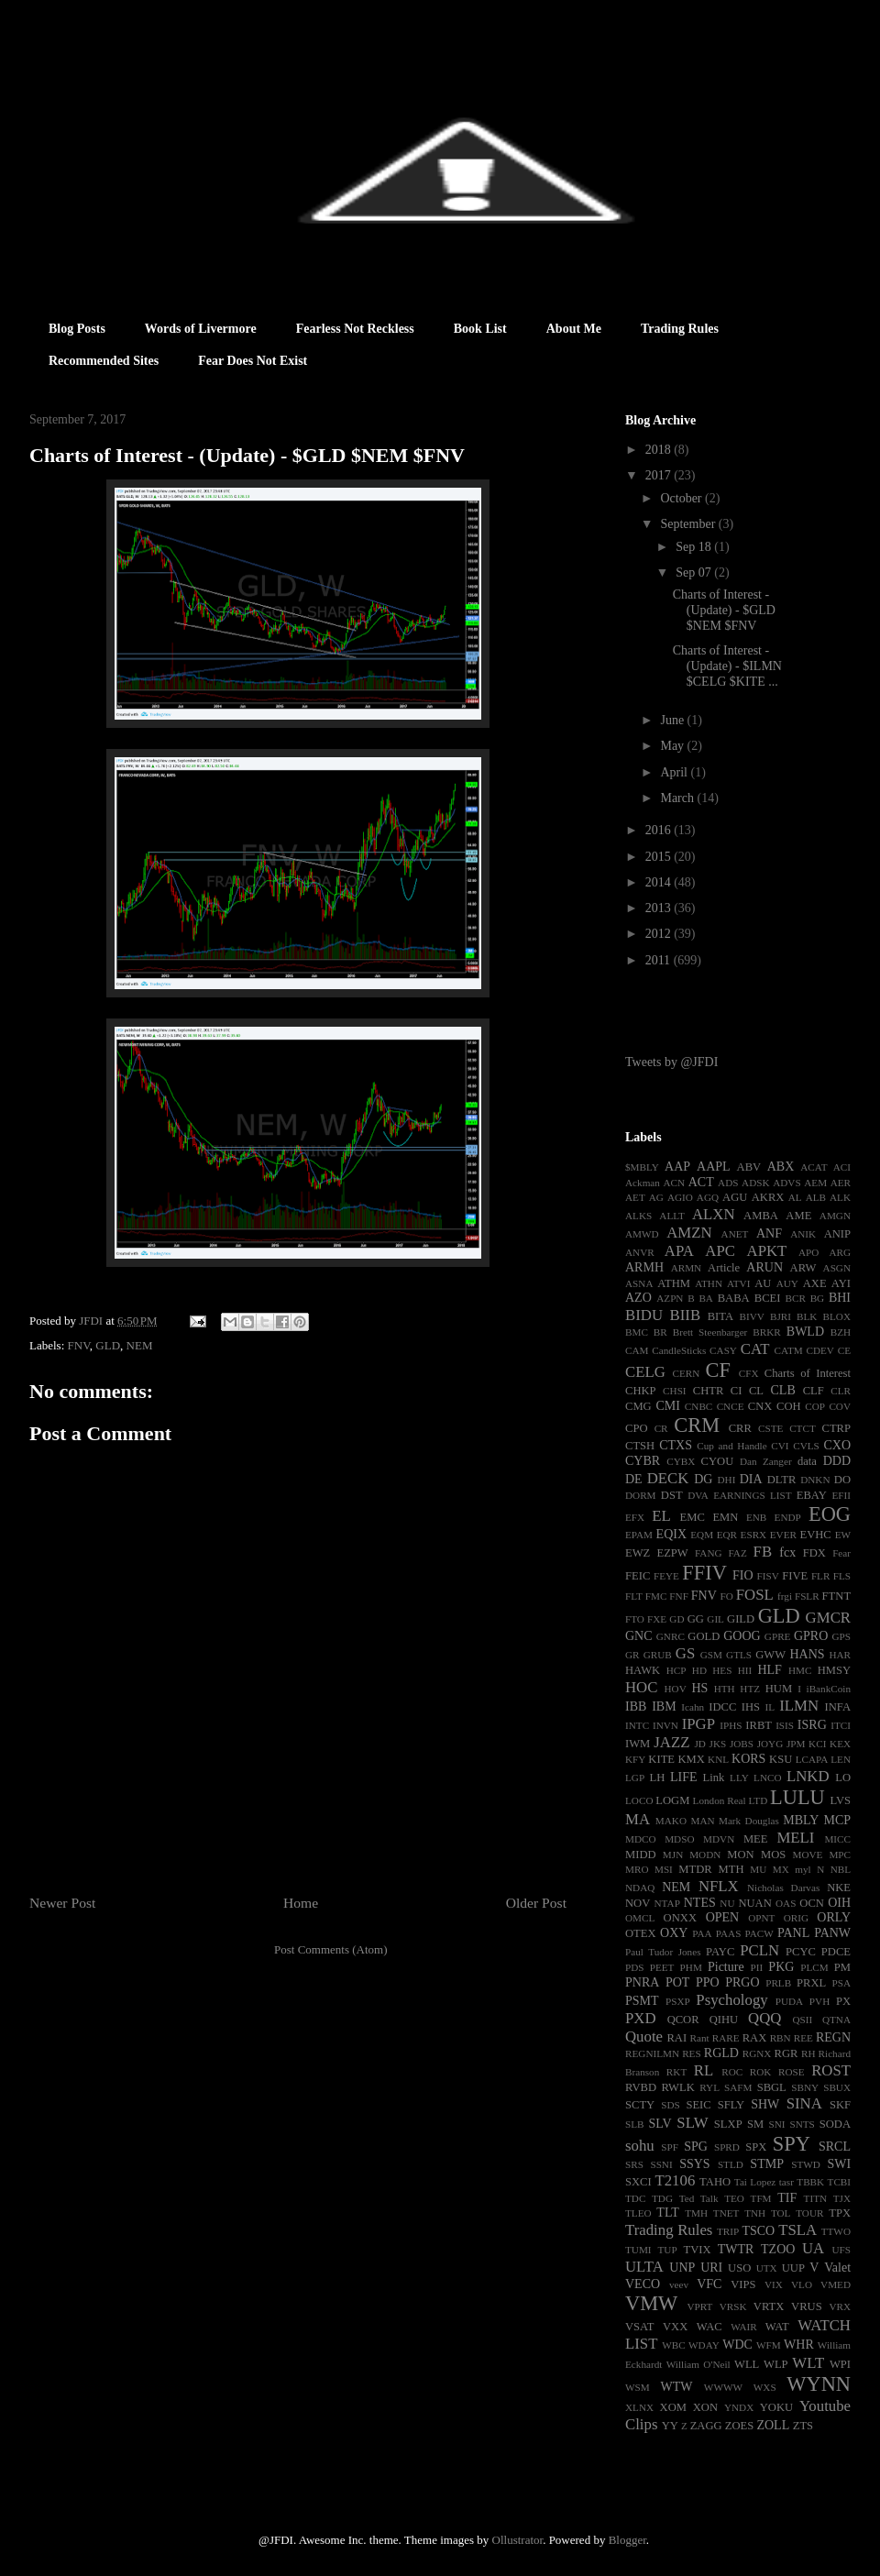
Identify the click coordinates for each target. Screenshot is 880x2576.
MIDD (640, 1854)
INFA (838, 1707)
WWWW (723, 2387)
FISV (768, 1575)
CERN (685, 1373)
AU (762, 1283)
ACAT (813, 1166)
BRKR (766, 1332)
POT (677, 1982)
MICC (837, 1838)
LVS (840, 1800)
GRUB (658, 1654)
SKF (840, 2104)
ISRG (812, 1725)
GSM (711, 1654)
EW (843, 1534)
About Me (573, 329)
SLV (659, 2123)
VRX (840, 2306)
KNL (718, 1759)
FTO (634, 1618)
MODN (704, 1854)
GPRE (777, 1636)
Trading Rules (680, 329)
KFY (635, 1759)
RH (808, 2053)
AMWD (642, 1233)
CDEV (819, 1350)
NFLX (718, 1886)
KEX (840, 1743)
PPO (708, 1982)
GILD (740, 1619)
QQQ (764, 2018)
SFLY (731, 2104)
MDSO (679, 1838)
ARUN (764, 1267)
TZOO (778, 2249)
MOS (773, 1854)
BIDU (644, 1315)
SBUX (837, 2087)
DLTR (782, 1479)
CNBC (698, 1406)
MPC (840, 1854)
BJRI (780, 1316)
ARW (803, 1267)
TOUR (809, 2212)
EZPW (672, 1553)
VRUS (806, 2306)
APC (720, 1251)
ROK (761, 2071)
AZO (638, 1298)
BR (660, 1332)
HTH (724, 1688)
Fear (841, 1552)
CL (756, 1390)
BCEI (767, 1298)
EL (661, 1516)
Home (300, 1902)
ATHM (673, 1283)
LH (657, 1777)
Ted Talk (699, 2198)
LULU (797, 1797)
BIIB (685, 1315)
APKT (767, 1251)
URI (711, 2267)
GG (696, 1619)
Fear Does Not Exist (252, 361)
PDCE (836, 1951)
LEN (840, 1759)
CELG (645, 1372)
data (807, 1461)
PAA (701, 1933)
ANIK (803, 1233)
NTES (700, 1903)
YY (670, 2425)
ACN (675, 1182)
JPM (796, 1743)
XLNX (639, 2407)
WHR (799, 2344)
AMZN (688, 1232)
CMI (667, 1406)
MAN (702, 1820)
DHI (726, 1479)
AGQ (708, 1197)
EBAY (812, 1495)
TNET (726, 2212)
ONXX (680, 1917)
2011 (659, 960)
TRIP (728, 2231)
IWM (637, 1743)
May (673, 746)
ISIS (785, 1725)
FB (763, 1551)
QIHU (724, 2019)
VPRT (699, 2306)
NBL (840, 1869)
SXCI (638, 2181)
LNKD (808, 1776)
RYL (709, 2087)
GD (676, 1618)
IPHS (731, 1725)
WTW (676, 2387)
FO (726, 1596)
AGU (734, 1197)
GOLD (704, 1636)
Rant (700, 2037)
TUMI (638, 2249)
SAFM (738, 2087)
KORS (748, 1759)
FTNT (836, 1596)
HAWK (642, 1670)
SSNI (661, 2164)
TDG (662, 2198)
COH (788, 1406)
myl (802, 1869)
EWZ (637, 1553)
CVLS (806, 1445)
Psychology (731, 2000)
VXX (675, 2326)
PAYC (720, 1951)
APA (679, 1251)
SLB (634, 2124)
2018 (660, 450)
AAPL (714, 1166)
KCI (817, 1743)
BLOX (837, 1316)
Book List (480, 329)
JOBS (742, 1743)
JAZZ (671, 1742)
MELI (795, 1837)
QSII (803, 2019)
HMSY (834, 1670)
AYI (841, 1283)
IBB (635, 1706)
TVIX (696, 2249)
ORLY (834, 1917)
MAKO (671, 1820)
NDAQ (639, 1887)
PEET (662, 1967)
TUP (666, 2249)
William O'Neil (698, 2364)
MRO (637, 1869)
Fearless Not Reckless (355, 329)
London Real (719, 1800)
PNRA (642, 1982)
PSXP (678, 2001)
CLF (813, 1390)
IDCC (722, 1707)
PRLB (778, 1982)
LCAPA (812, 1759)
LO (843, 1777)
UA (813, 2248)
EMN (725, 1517)
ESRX (754, 1534)
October (682, 498)
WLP (776, 2364)
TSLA (797, 2230)
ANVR (639, 1252)
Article (724, 1267)
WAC (709, 2326)
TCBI (839, 2181)
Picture (726, 1967)
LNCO (767, 1777)
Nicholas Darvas (783, 1887)
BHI (840, 1298)
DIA (751, 1479)
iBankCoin (829, 1688)
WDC (737, 2344)
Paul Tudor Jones (663, 1951)
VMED (835, 2284)
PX (843, 2001)
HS (699, 1688)
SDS (670, 2104)
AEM (815, 1182)
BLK (807, 1316)
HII (745, 1670)
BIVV (751, 1316)
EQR (727, 1534)
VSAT (639, 2326)
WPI (840, 2364)
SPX (755, 2147)
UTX (766, 2267)
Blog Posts (77, 329)
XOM (673, 2407)
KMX (690, 1759)
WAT (777, 2326)
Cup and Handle (731, 1445)
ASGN (837, 1267)
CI (736, 1390)
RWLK (677, 2087)
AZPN (669, 1298)
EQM (701, 1534)
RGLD (721, 2053)
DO (842, 1479)
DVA (698, 1495)
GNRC (670, 1636)
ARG (840, 1252)
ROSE (791, 2071)
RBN (780, 2037)
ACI (842, 1166)
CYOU (717, 1461)
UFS (841, 2249)
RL (703, 2070)
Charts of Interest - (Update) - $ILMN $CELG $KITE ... (727, 666)
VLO (801, 2284)
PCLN (759, 1950)
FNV (79, 1345)
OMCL (639, 1917)
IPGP (698, 1724)
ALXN (713, 1214)
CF (717, 1370)
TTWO (836, 2231)
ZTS (803, 2425)
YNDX (739, 2407)
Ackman (642, 1182)
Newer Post (62, 1902)
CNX (760, 1406)
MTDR (694, 1869)
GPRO (811, 1636)
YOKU (776, 2407)
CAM (637, 1350)
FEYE (666, 1575)
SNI (776, 2124)
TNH (754, 2212)
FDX (814, 1553)
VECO (642, 2284)
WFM (768, 2344)
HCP (676, 1670)
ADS (728, 1182)
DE (634, 1479)
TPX (840, 2213)
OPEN (723, 1917)
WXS (765, 2387)
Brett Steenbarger (710, 1332)
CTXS (675, 1445)
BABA (734, 1298)
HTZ (750, 1688)
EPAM (639, 1534)
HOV (676, 1688)
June (673, 720)
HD (699, 1670)
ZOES (739, 2425)
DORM (640, 1495)
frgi (784, 1596)
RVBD (640, 2087)
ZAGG (706, 2425)
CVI (779, 1445)
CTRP (837, 1428)
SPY (791, 2143)
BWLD (805, 1331)
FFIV (704, 1572)
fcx (787, 1552)
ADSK (755, 1182)
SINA (804, 2103)
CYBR (642, 1461)
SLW (692, 2122)
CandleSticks (679, 1350)
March (678, 798)
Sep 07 (695, 572)
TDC (635, 2198)
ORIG (796, 1917)
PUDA (789, 2001)
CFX (749, 1373)
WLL (746, 2364)
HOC (641, 1687)
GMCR (828, 1617)
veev (678, 2284)
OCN (811, 1903)
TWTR (736, 2249)
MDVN (718, 1838)
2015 (660, 857)
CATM (789, 1350)
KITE (661, 1759)
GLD (107, 1345)
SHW (765, 2104)
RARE (726, 2037)
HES (722, 1670)
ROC (731, 2071)
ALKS (638, 1215)
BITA (720, 1316)
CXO (837, 1445)
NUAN (754, 1903)
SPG (696, 2146)
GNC (639, 1636)
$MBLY (642, 1166)
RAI (676, 2037)
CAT (755, 1349)
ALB (816, 1197)
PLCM (814, 1967)
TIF (787, 2198)
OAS (786, 1903)
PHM (691, 1967)
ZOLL (772, 2425)
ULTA (644, 2266)
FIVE (795, 1575)
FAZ (737, 1552)
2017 (660, 475)
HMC (800, 1670)
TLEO (638, 2212)
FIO (743, 1575)
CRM (697, 1425)
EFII (841, 1495)
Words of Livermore (201, 329)
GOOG (741, 1636)
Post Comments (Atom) (331, 1949)
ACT (701, 1182)
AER (840, 1182)
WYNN (818, 2383)
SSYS (694, 2164)
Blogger (627, 2540)
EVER (783, 1534)
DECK (668, 1478)
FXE (656, 1618)
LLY (739, 1777)
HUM (778, 1688)
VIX (773, 2284)
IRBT (758, 1725)
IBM (664, 1706)
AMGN (835, 1215)
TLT (667, 2212)
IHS (751, 1707)
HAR (840, 1654)
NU (727, 1903)
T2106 (674, 2180)
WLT (808, 2363)
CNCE (730, 1406)
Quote (644, 2036)
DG (703, 1479)
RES (691, 2053)
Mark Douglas (749, 1820)
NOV (637, 1903)
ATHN (708, 1283)
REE (803, 2037)
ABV (749, 1167)
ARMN (686, 1267)
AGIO (680, 1197)
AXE (815, 1283)
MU (758, 1869)
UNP (682, 2267)
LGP (634, 1777)
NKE (839, 1887)
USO (739, 2268)
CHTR (708, 1390)
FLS (842, 1575)
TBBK (810, 2181)
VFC (709, 2284)
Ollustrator (518, 2540)
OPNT (761, 1917)
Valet (837, 2267)
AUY (787, 1283)
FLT (634, 1596)
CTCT (802, 1428)
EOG (829, 1514)
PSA (841, 1982)
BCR (796, 1298)
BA (705, 1298)
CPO (636, 1428)
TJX (842, 2198)
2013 (660, 908)
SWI (839, 2164)
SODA (835, 2124)
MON (740, 1854)
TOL (781, 2212)
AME (798, 1215)
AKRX (768, 1197)
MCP (837, 1820)
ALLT (672, 1215)
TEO (734, 2198)
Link (714, 1777)
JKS (718, 1743)
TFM (761, 2198)
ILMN (799, 1705)
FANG (708, 1552)
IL (770, 1706)
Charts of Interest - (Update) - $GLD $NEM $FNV (724, 610)
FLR (820, 1575)
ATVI (738, 1283)
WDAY (704, 2344)
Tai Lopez (755, 2181)
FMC (656, 1596)
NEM (139, 1345)
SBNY (805, 2087)
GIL (715, 1618)
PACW (759, 1933)
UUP (793, 2268)
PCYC (801, 1951)
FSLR (807, 1596)
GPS (842, 1636)
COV (840, 1406)
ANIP (837, 1233)
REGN (833, 2037)
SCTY (639, 2104)
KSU (780, 1759)
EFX (634, 1517)
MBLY (801, 1820)
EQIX (671, 1534)
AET (635, 1197)
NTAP (667, 1903)
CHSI (675, 1390)
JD (699, 1743)
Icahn (692, 1706)
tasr (786, 2181)
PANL (793, 1933)
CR (661, 1428)
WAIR (744, 2326)
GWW (770, 1654)
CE (844, 1350)
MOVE (808, 1854)
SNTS (801, 2124)
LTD (758, 1800)
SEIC (698, 2104)
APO (808, 1252)
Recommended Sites (104, 361)
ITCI (840, 1725)
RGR (786, 2053)
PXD (640, 2018)
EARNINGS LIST (752, 1495)
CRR (740, 1428)
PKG (781, 1967)
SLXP (728, 2124)
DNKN (815, 1479)
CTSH (639, 1445)
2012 (660, 934)
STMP (767, 2164)
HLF (769, 1670)
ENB (756, 1517)
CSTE (770, 1428)
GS (685, 1653)
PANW (832, 1933)
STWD (805, 2164)
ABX (781, 1166)
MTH (731, 1869)
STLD (730, 2164)
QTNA (836, 2019)
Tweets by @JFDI (671, 1062)
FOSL (755, 1594)
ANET (735, 1233)
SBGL (771, 2087)
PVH (819, 2001)
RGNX (757, 2053)
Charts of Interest (807, 1373)
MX (781, 1869)
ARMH (644, 1267)
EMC (692, 1517)
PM (842, 1967)
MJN (673, 1854)
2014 (660, 882)
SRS (634, 2164)
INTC (637, 1725)
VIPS (743, 2284)
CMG (638, 1406)
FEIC (637, 1575)
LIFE (684, 1777)
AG (656, 1197)
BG (817, 1298)
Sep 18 (695, 547)
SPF (669, 2146)
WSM (637, 2387)
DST (672, 1495)
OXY (674, 1933)
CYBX (680, 1461)
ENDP (788, 1517)
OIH (839, 1903)
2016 (660, 830)
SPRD (727, 2146)
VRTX (769, 2306)
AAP (677, 1166)
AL (795, 1197)
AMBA (760, 1215)
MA (637, 1819)
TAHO (715, 2181)
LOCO (639, 1800)
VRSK (733, 2306)
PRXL (811, 1982)
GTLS (739, 1654)
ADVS (786, 1182)
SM (755, 2124)
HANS (806, 1654)
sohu (639, 2145)
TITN (815, 2198)
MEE (755, 1839)
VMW (651, 2303)
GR (632, 1654)
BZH (840, 1332)
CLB (783, 1390)
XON (705, 2407)
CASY (723, 1350)
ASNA (639, 1283)
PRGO (742, 1982)
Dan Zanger (766, 1461)
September (689, 524)
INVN (665, 1725)
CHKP (640, 1390)
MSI (663, 1869)
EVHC (814, 1534)
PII (757, 1967)
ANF (769, 1233)
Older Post (536, 1902)
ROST (831, 2070)
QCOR (683, 2019)
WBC (673, 2344)
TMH (696, 2212)
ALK (840, 1197)
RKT (676, 2071)
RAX (754, 2037)
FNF (678, 1596)
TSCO (758, 2231)
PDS (634, 1967)
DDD (837, 1461)
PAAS (729, 1933)
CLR (840, 1390)
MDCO (640, 1838)
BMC (636, 1332)
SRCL (835, 2146)
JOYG (770, 1743)
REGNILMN (652, 2053)
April (675, 772)
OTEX (640, 1933)
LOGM (672, 1800)
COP (815, 1406)
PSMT (642, 2001)
